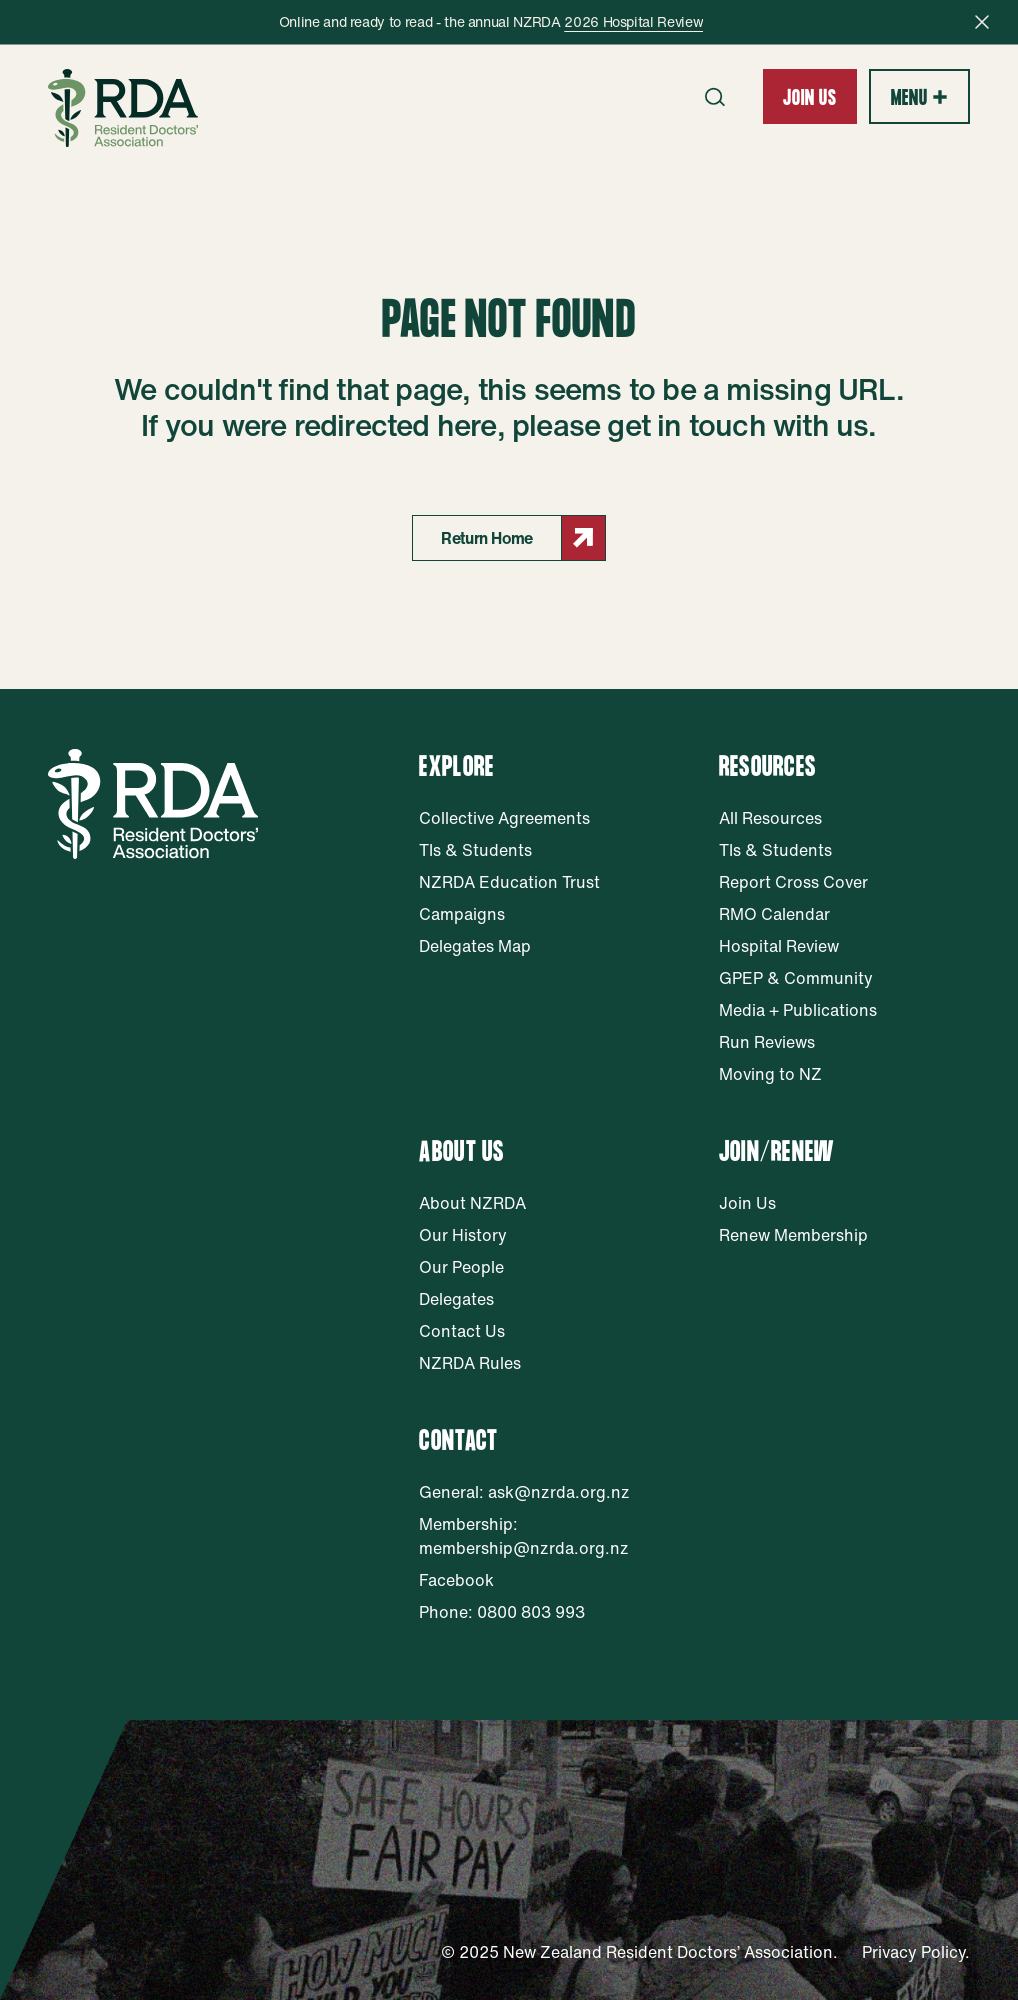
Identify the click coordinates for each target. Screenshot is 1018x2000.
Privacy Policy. (916, 1952)
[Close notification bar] (982, 22)
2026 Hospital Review (633, 21)
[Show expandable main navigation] (919, 96)
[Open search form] (715, 97)
